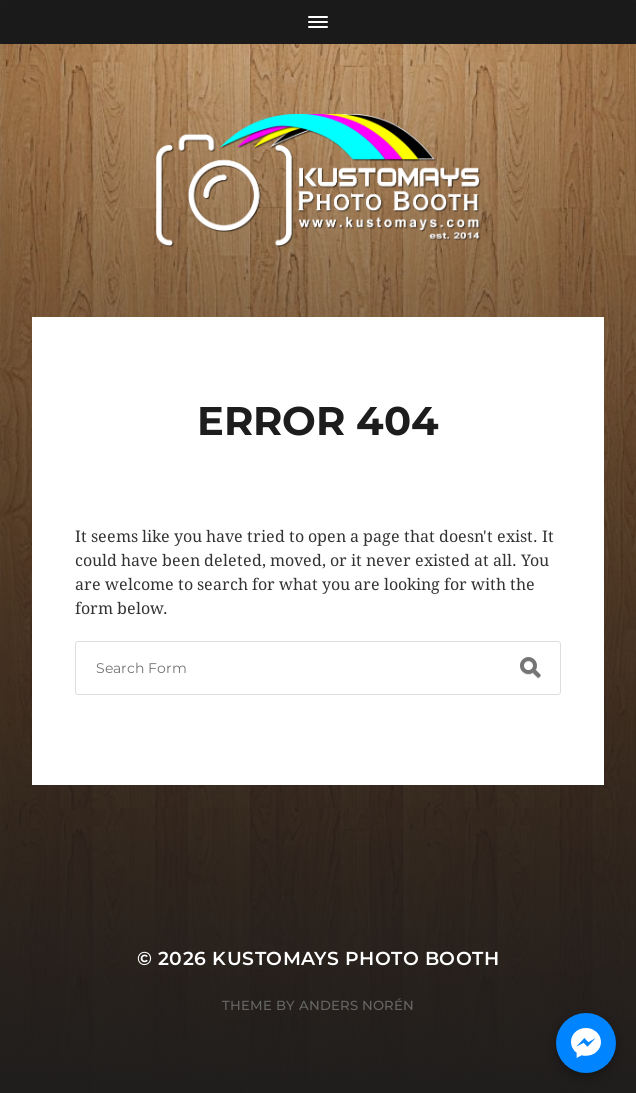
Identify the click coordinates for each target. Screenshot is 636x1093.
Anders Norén (356, 1005)
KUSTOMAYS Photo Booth (355, 958)
